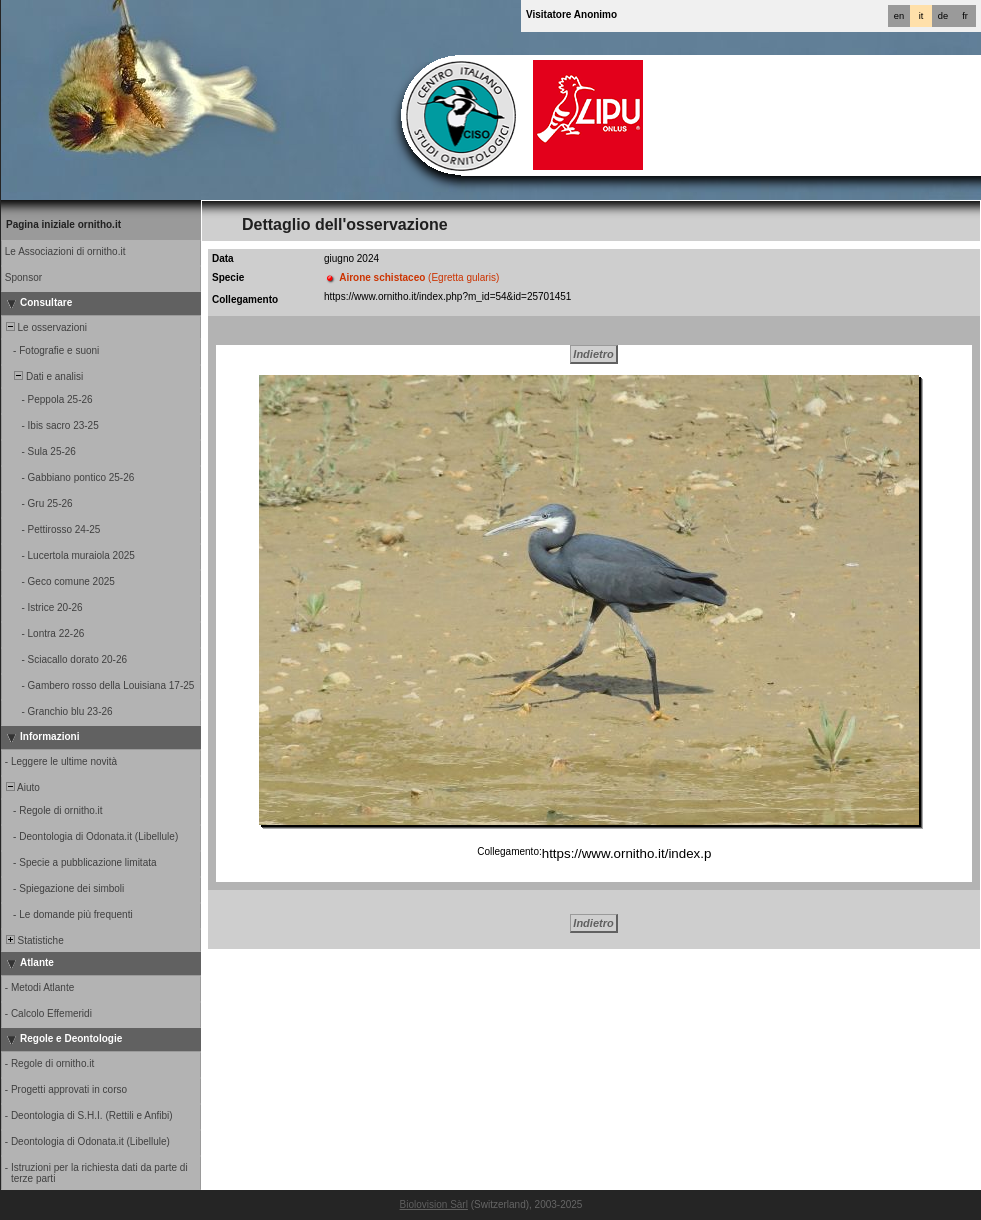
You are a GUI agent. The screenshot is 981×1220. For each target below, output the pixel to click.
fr (965, 16)
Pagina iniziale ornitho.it (63, 224)
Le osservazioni (45, 327)
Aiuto (21, 787)
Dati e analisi (43, 376)
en (899, 16)
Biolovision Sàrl (434, 1204)
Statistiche (33, 940)
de (943, 16)
